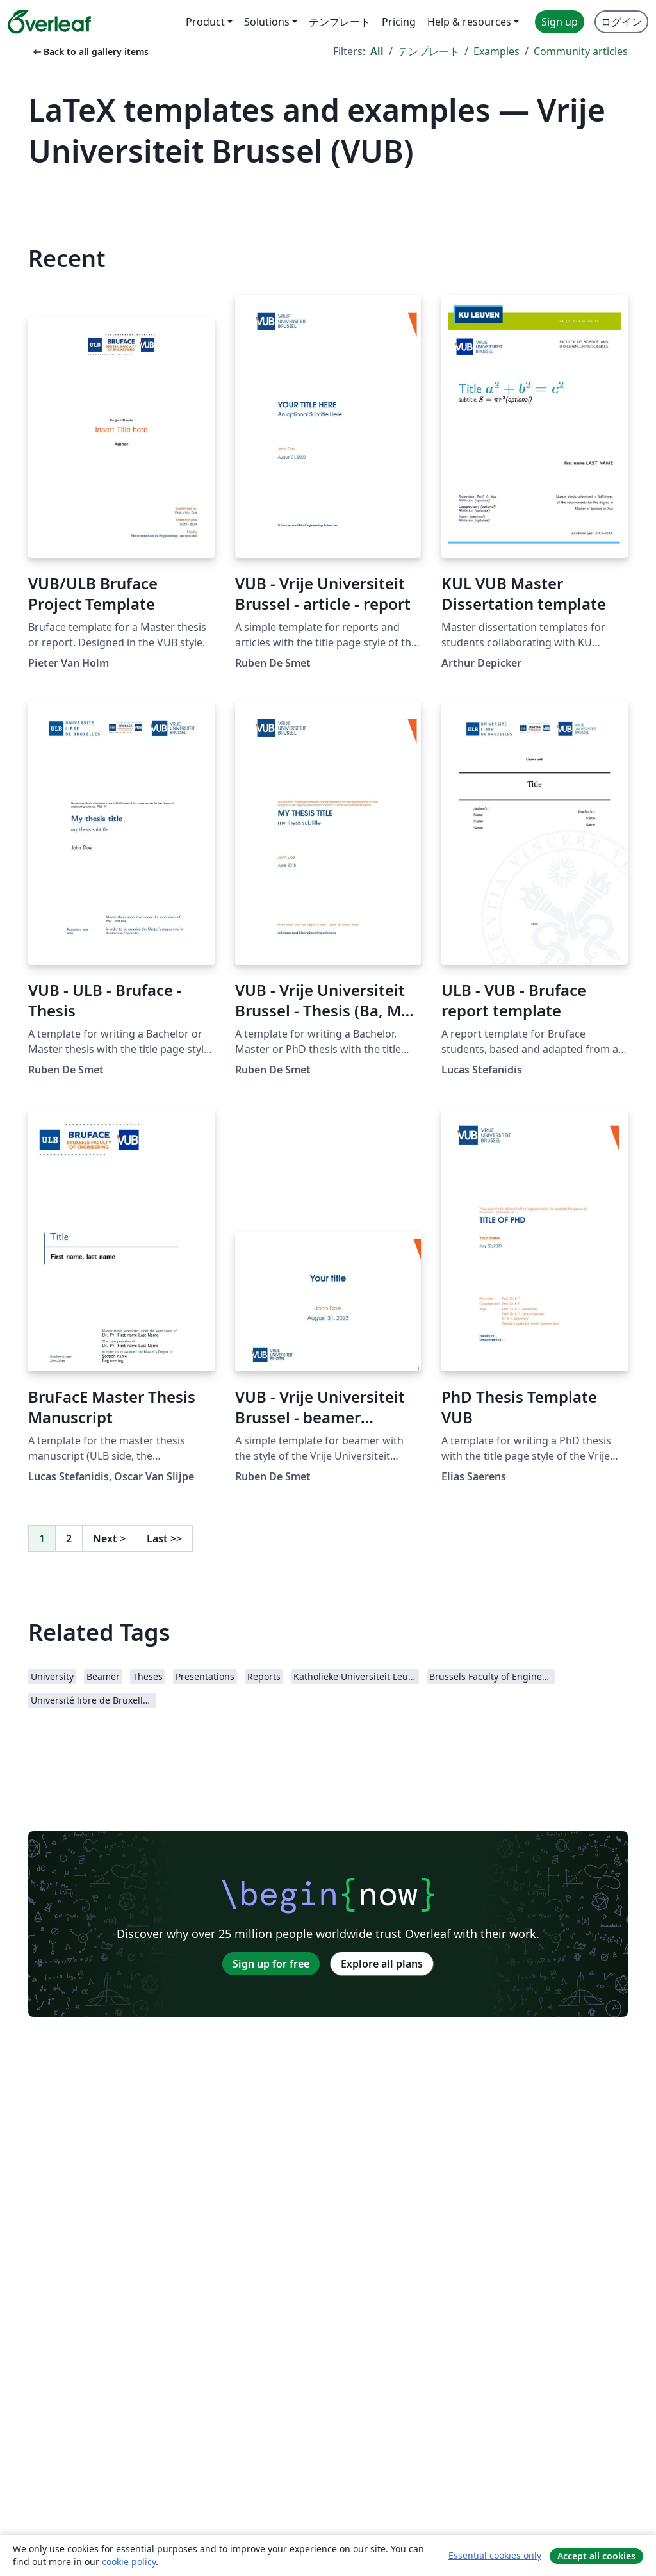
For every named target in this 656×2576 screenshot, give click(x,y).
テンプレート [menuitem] (339, 22)
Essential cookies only (494, 2555)
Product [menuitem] (205, 22)
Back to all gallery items (90, 51)
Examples (496, 51)
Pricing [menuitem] (399, 22)
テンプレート (428, 51)
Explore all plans (382, 1964)
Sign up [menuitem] (559, 22)
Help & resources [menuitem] (469, 22)
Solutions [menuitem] (267, 22)
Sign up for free (271, 1964)
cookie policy (129, 2562)
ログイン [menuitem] (621, 22)
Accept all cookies (596, 2556)
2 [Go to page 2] (69, 1538)
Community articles (581, 51)
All (377, 51)
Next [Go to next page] (109, 1538)
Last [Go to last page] (164, 1538)
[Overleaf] (49, 22)
